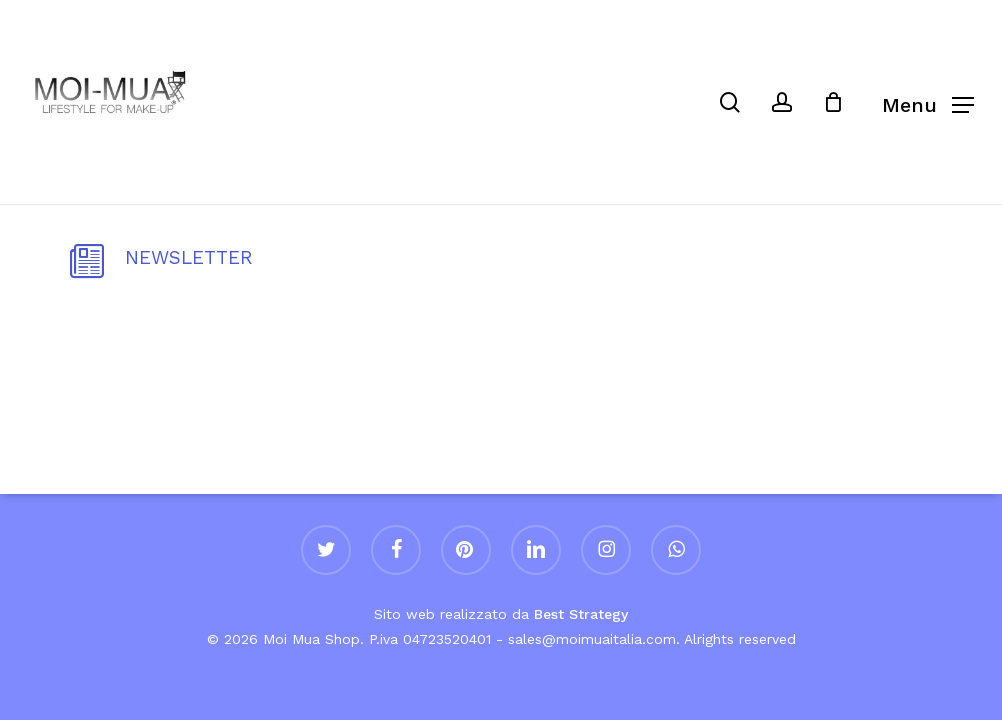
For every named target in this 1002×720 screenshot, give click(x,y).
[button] (928, 102)
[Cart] (843, 102)
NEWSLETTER (189, 257)
